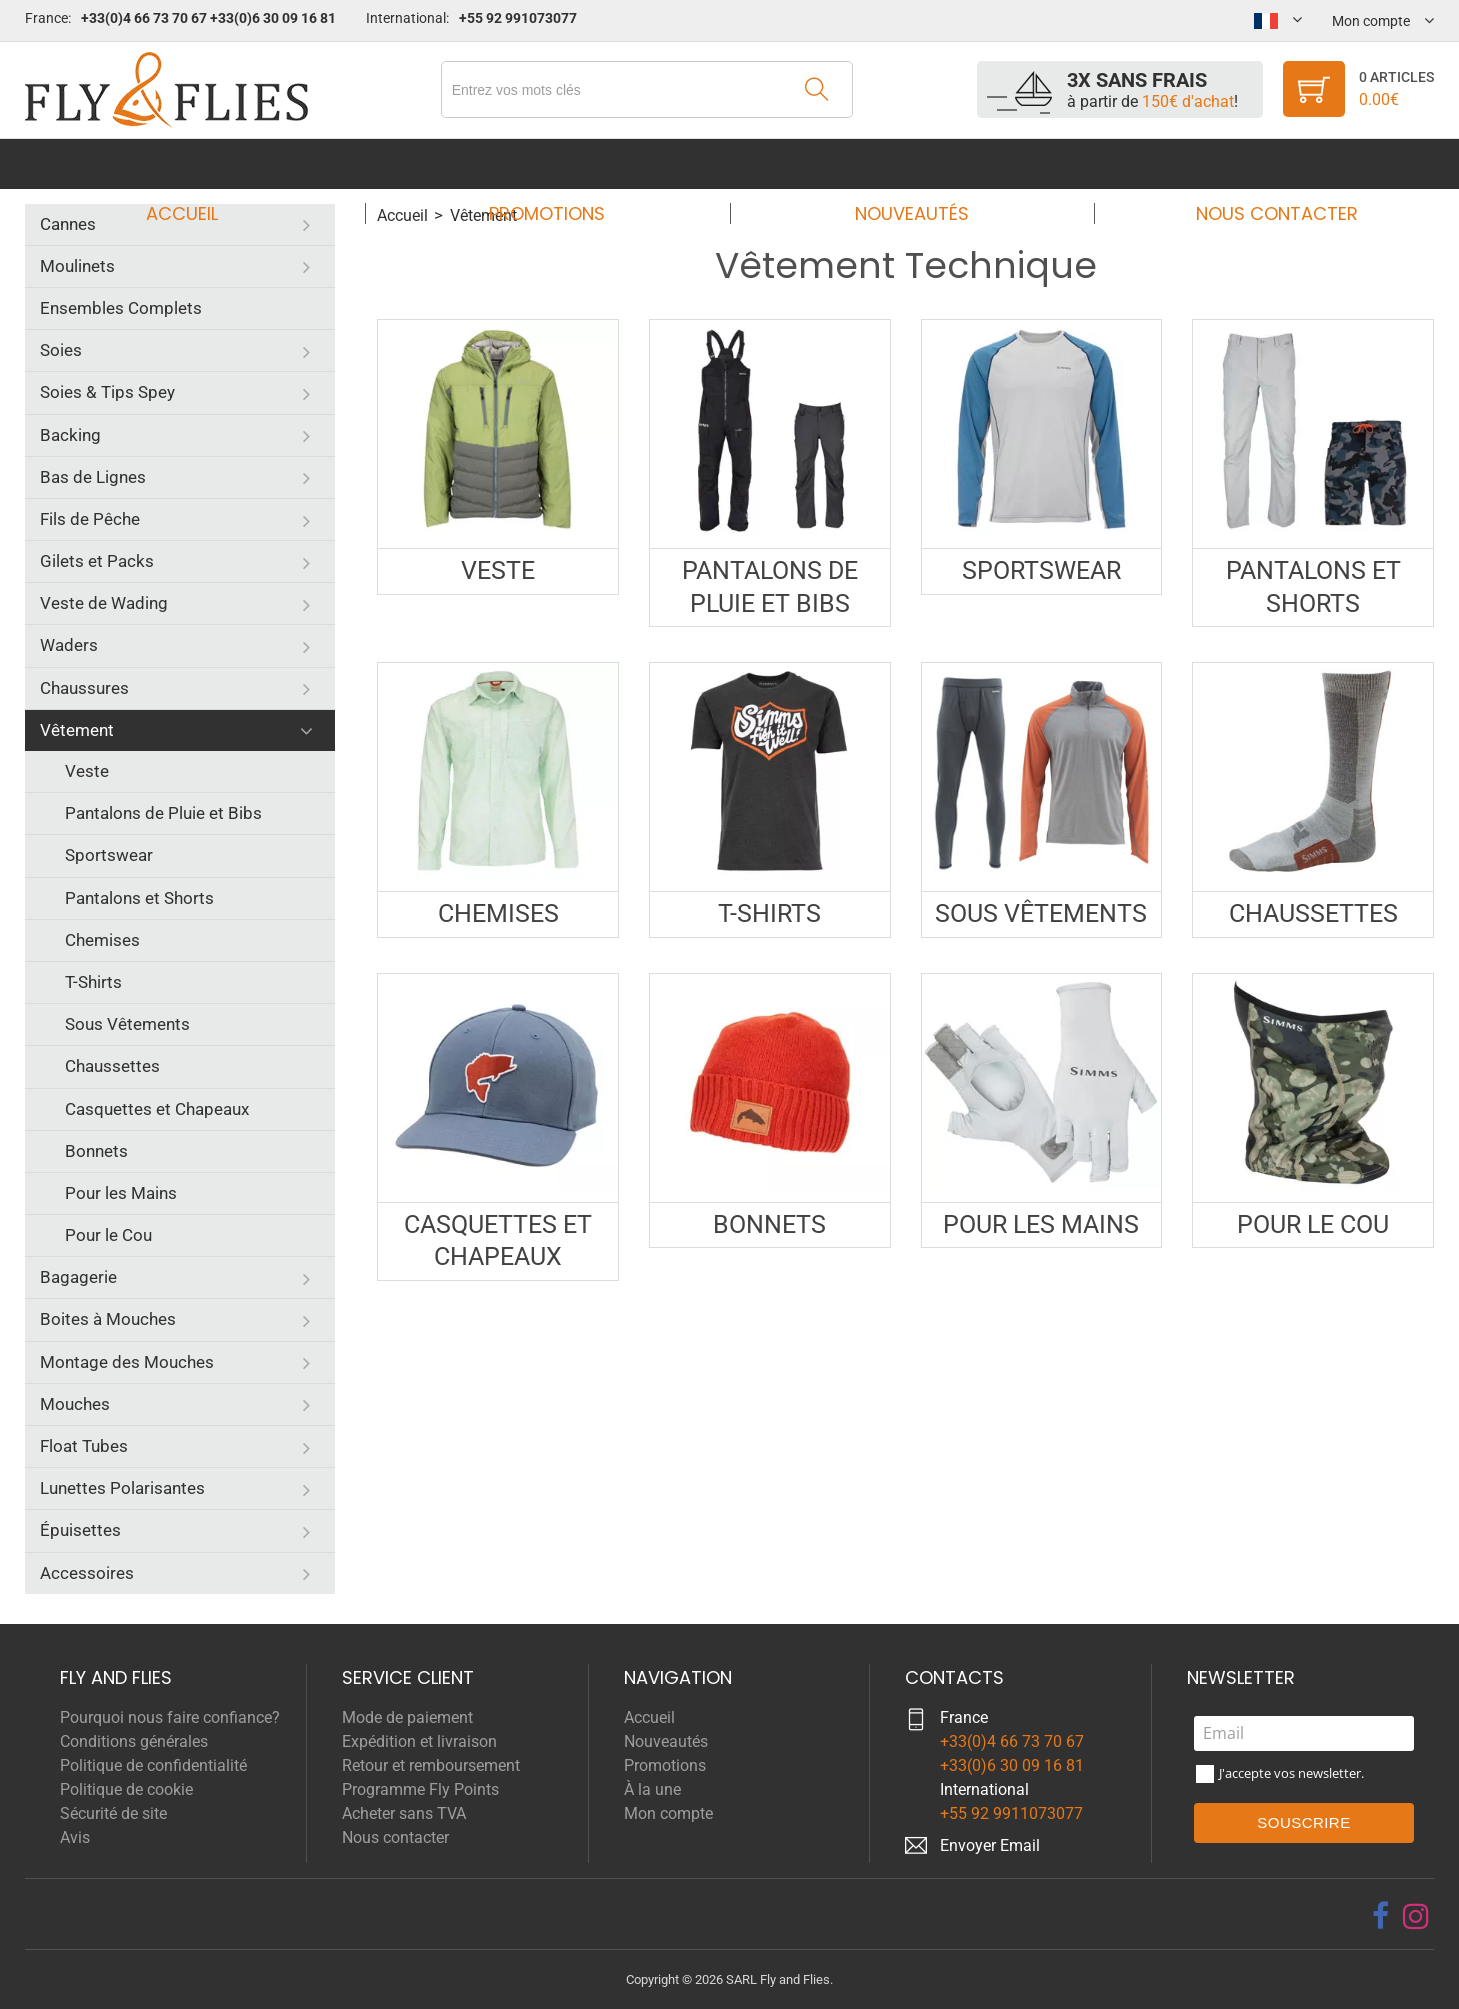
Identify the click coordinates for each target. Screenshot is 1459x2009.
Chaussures (84, 688)
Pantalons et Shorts (139, 898)
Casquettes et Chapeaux (157, 1109)
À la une (652, 1789)
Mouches (75, 1404)
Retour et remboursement (431, 1765)
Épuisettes (80, 1530)
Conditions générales (134, 1741)
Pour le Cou (108, 1235)
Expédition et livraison (419, 1741)
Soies (61, 350)
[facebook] (1380, 1916)
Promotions (553, 163)
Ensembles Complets (121, 308)
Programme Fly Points (420, 1789)
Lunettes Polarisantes (122, 1488)
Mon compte (668, 1813)
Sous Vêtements (127, 1024)
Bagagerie (78, 1277)
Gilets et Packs (97, 561)
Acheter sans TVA (404, 1813)
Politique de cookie (126, 1789)
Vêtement (77, 730)
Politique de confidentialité (153, 1765)
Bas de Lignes (93, 477)
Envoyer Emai (988, 1845)
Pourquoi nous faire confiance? (170, 1717)
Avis (75, 1837)
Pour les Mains (121, 1193)
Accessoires (87, 1573)
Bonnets (96, 1151)
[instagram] (1416, 1916)
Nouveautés (906, 163)
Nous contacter (1258, 163)
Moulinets (77, 266)
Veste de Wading (104, 603)
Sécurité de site (113, 1813)
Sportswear (109, 855)
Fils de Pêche (90, 519)
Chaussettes (112, 1066)
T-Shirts (93, 982)
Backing (70, 435)
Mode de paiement (407, 1717)
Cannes (68, 224)
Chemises (102, 940)
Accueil (201, 163)
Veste (87, 771)
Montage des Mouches (127, 1362)
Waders (69, 645)
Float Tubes (84, 1446)
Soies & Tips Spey (107, 392)
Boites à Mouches (108, 1319)
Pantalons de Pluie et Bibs (163, 813)
